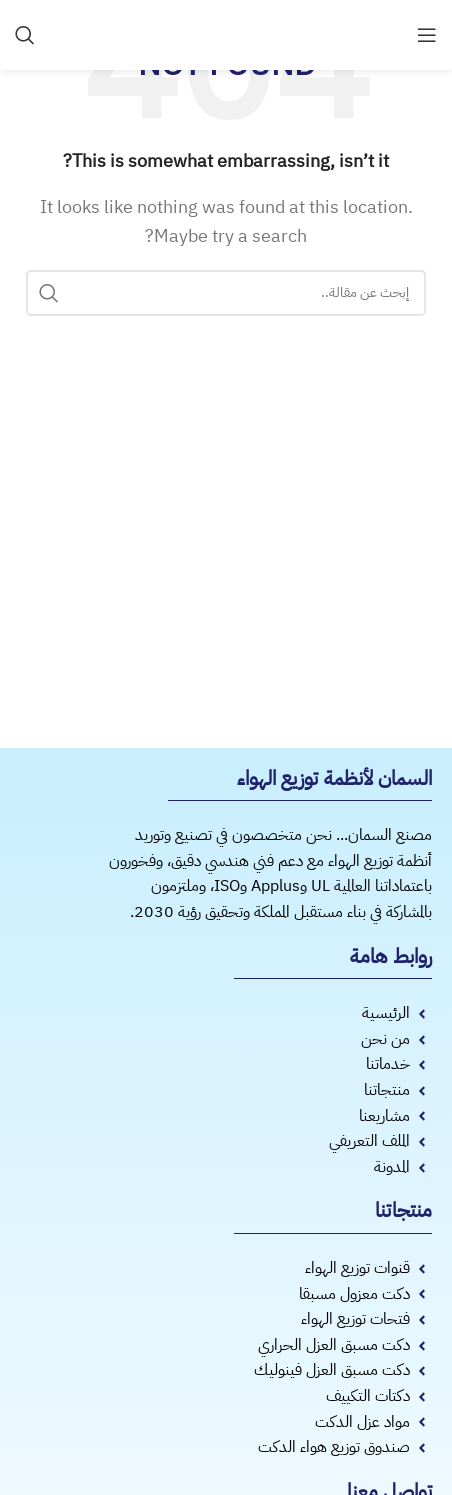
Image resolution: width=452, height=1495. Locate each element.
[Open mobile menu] (427, 35)
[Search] (25, 35)
